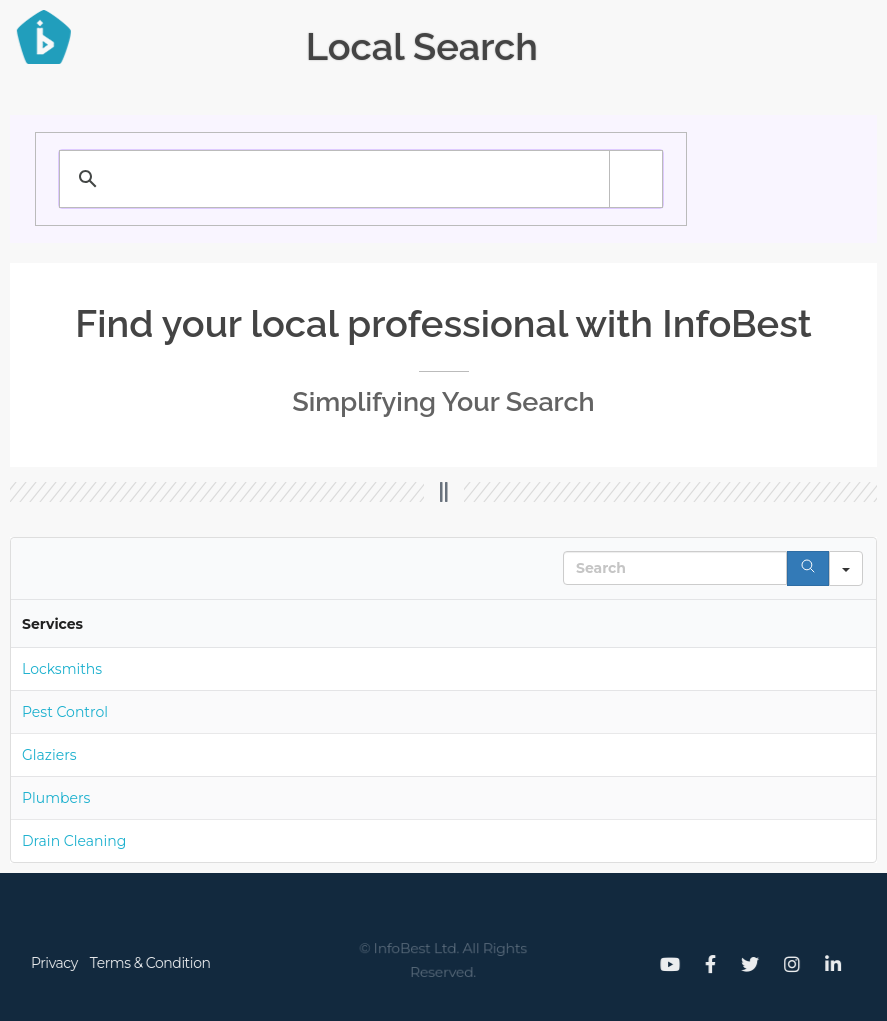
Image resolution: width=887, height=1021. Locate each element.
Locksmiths (62, 669)
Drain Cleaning (74, 841)
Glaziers (49, 755)
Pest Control (65, 712)
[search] (316, 179)
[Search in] (846, 568)
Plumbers (56, 798)
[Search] (808, 568)
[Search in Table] (675, 568)
